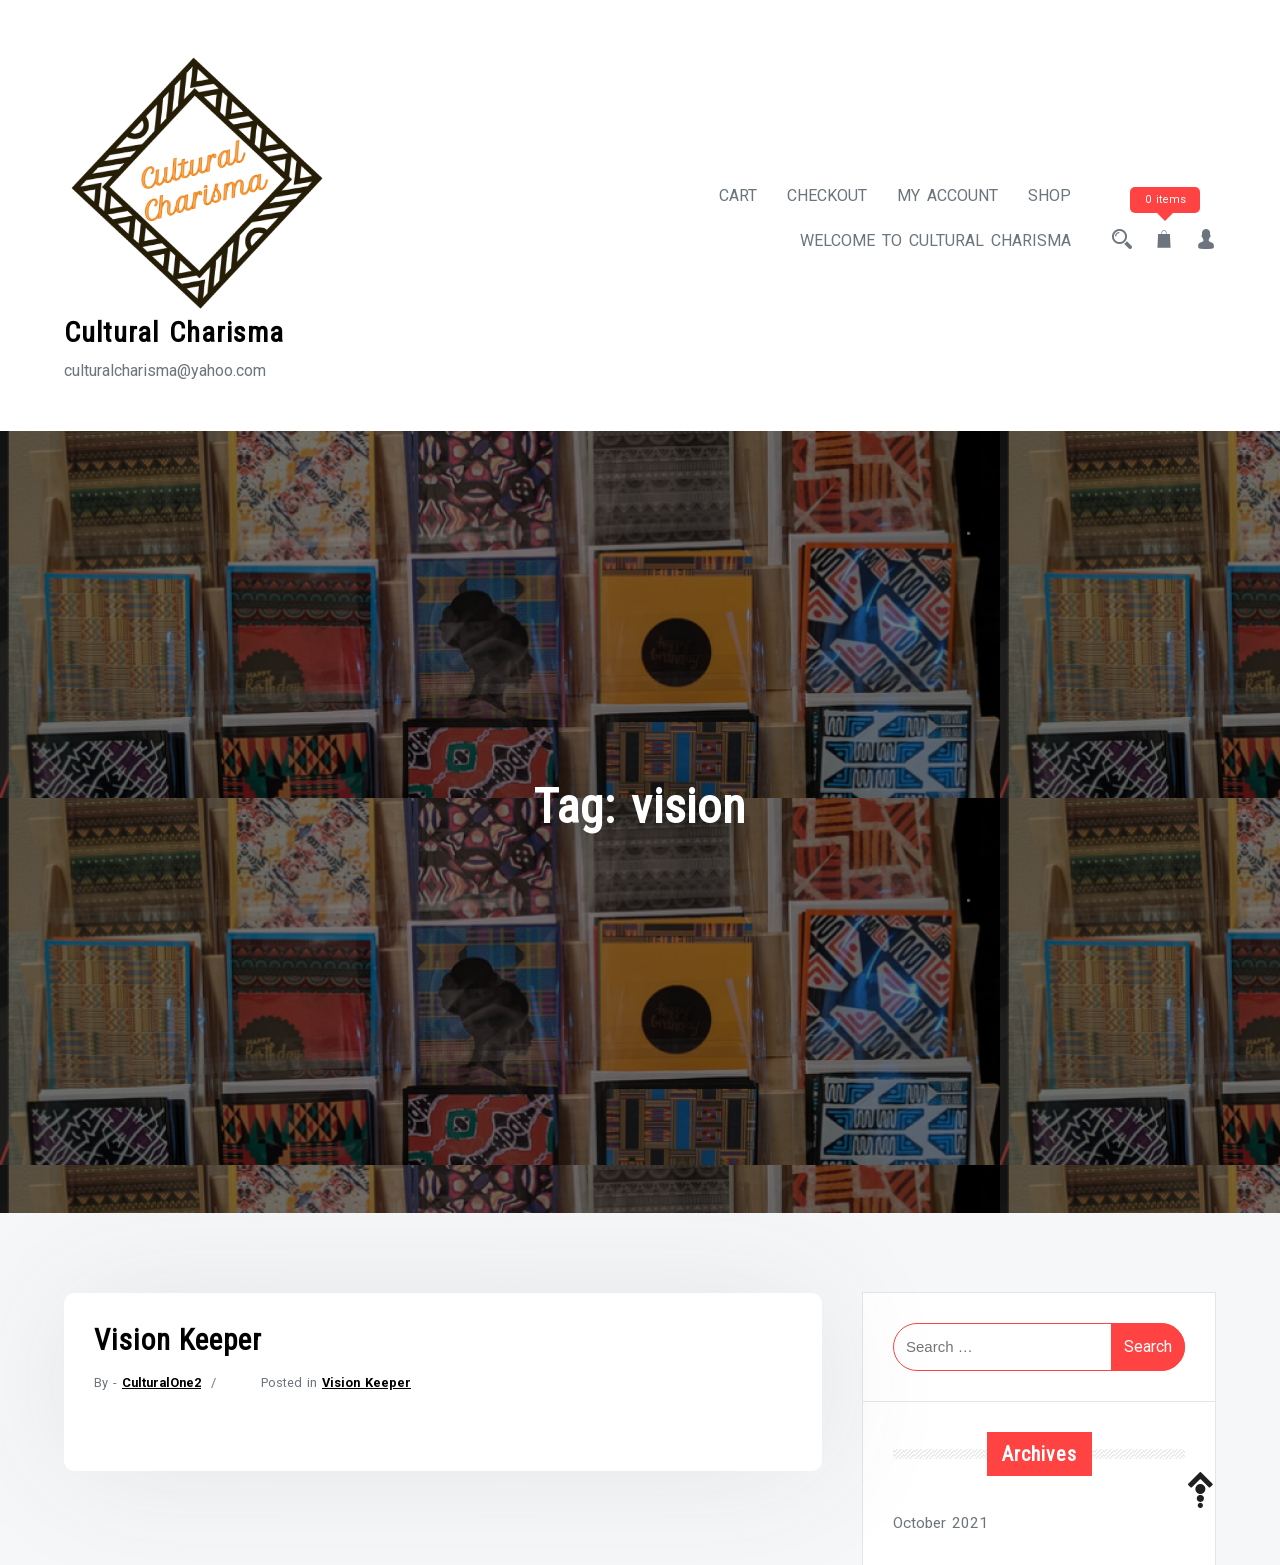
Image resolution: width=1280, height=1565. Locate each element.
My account (947, 195)
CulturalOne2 (161, 1382)
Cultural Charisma (174, 332)
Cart (738, 195)
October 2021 (940, 1523)
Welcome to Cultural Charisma (935, 240)
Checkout (827, 195)
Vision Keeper (178, 1340)
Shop (1049, 195)
